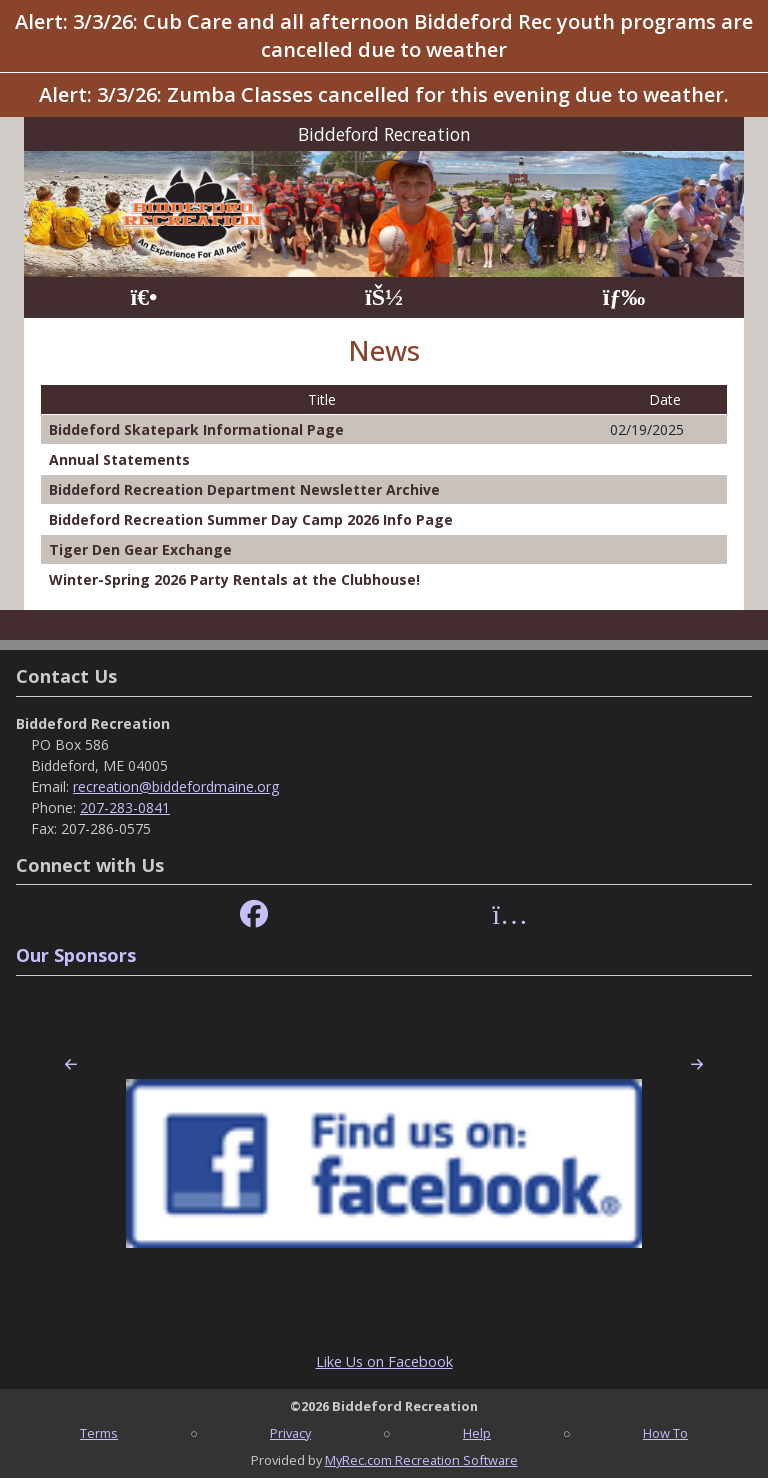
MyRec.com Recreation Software (421, 1460)
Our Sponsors (76, 955)
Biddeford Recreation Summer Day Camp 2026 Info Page (251, 519)
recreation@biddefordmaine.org (176, 786)
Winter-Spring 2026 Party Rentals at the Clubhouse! (234, 579)
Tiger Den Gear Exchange (140, 549)
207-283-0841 (125, 807)
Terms (99, 1433)
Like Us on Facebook (384, 1361)
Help (477, 1433)
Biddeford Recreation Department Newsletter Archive (244, 489)
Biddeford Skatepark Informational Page (196, 429)
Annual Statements (119, 459)
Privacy (290, 1433)
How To (665, 1433)
